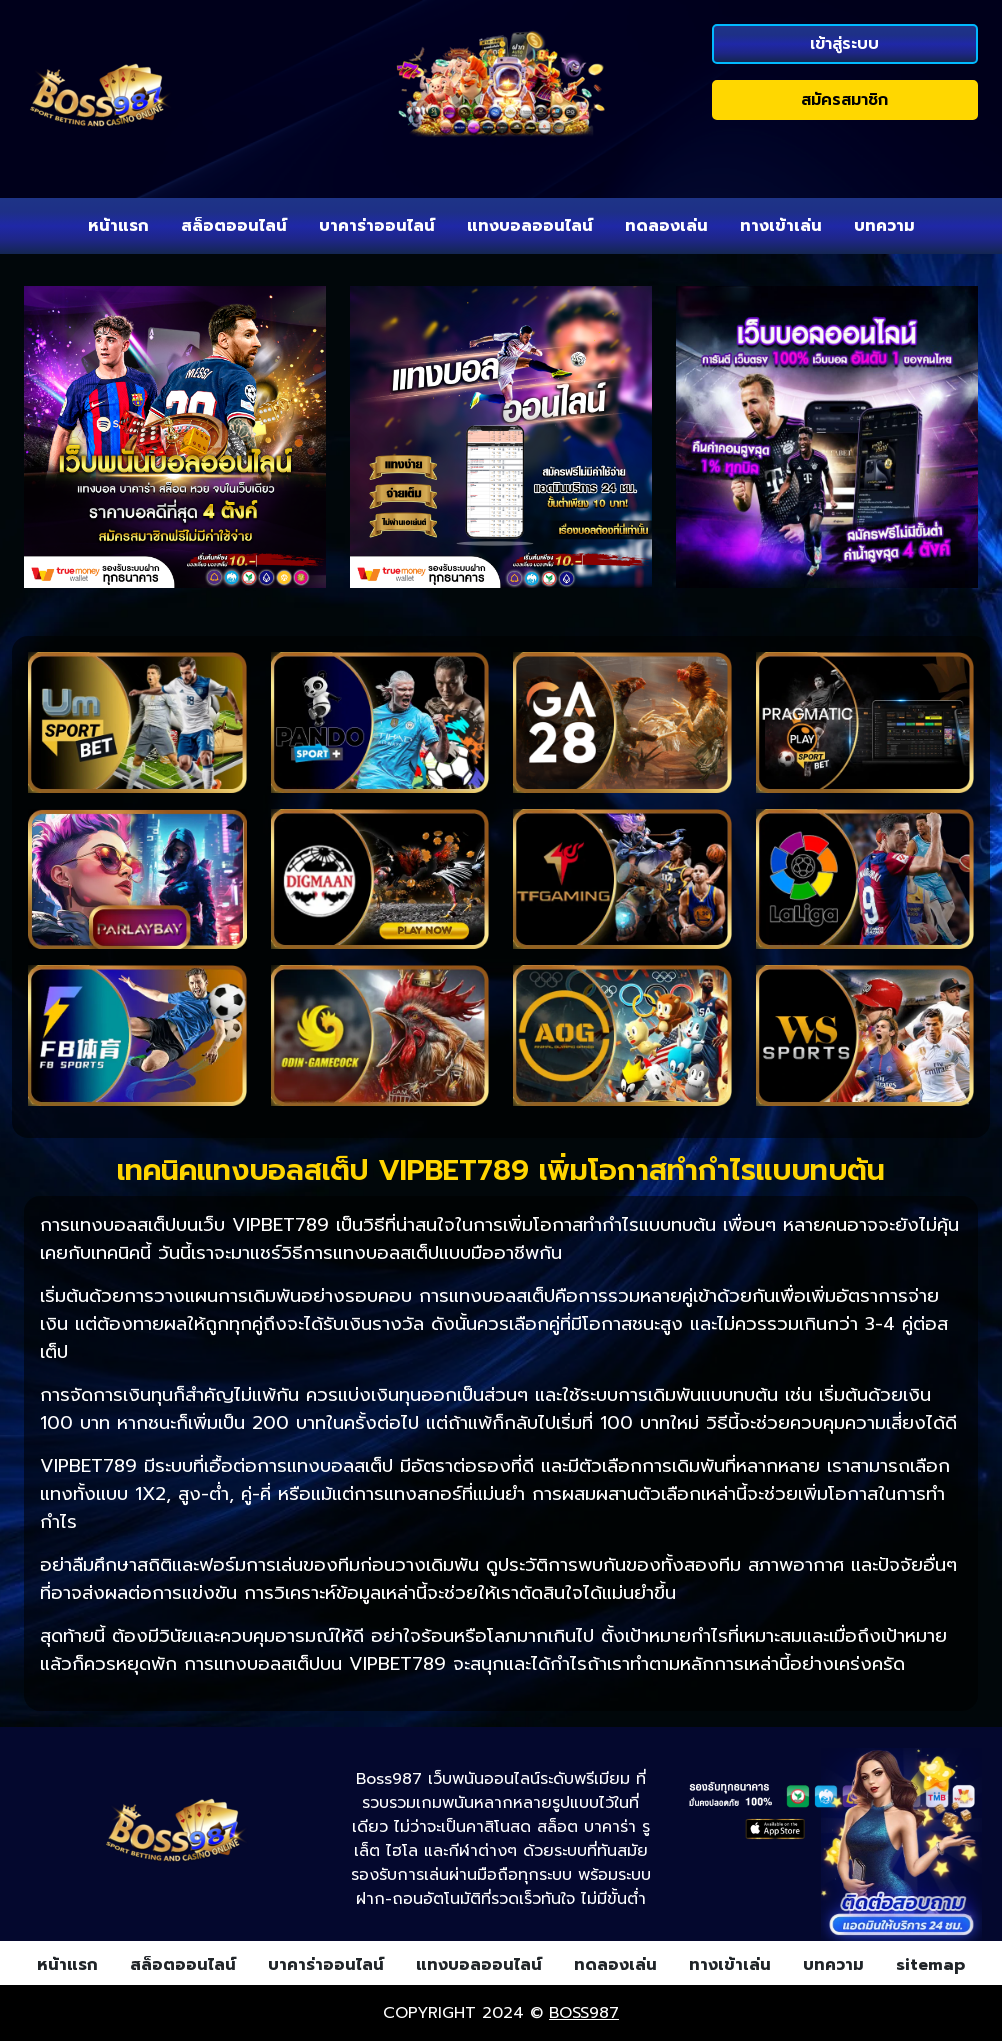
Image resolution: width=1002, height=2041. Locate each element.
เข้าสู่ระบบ (844, 44)
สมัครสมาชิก (844, 100)
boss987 (584, 2013)
